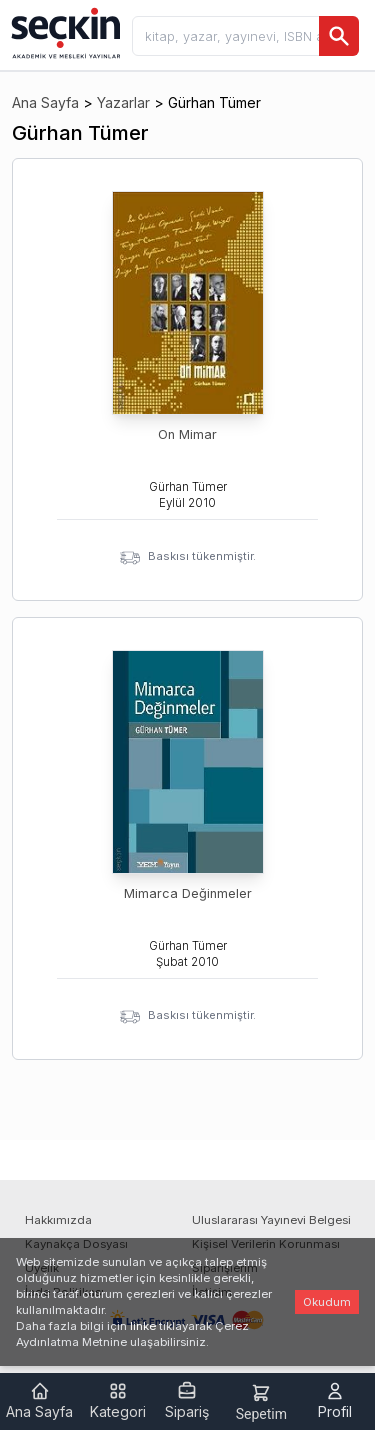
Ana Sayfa (45, 102)
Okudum (327, 1302)
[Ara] (339, 36)
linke (143, 1326)
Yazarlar (123, 102)
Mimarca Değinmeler (188, 893)
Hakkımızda (58, 1220)
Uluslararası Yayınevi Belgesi (271, 1220)
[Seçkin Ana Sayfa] (64, 32)
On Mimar (187, 434)
